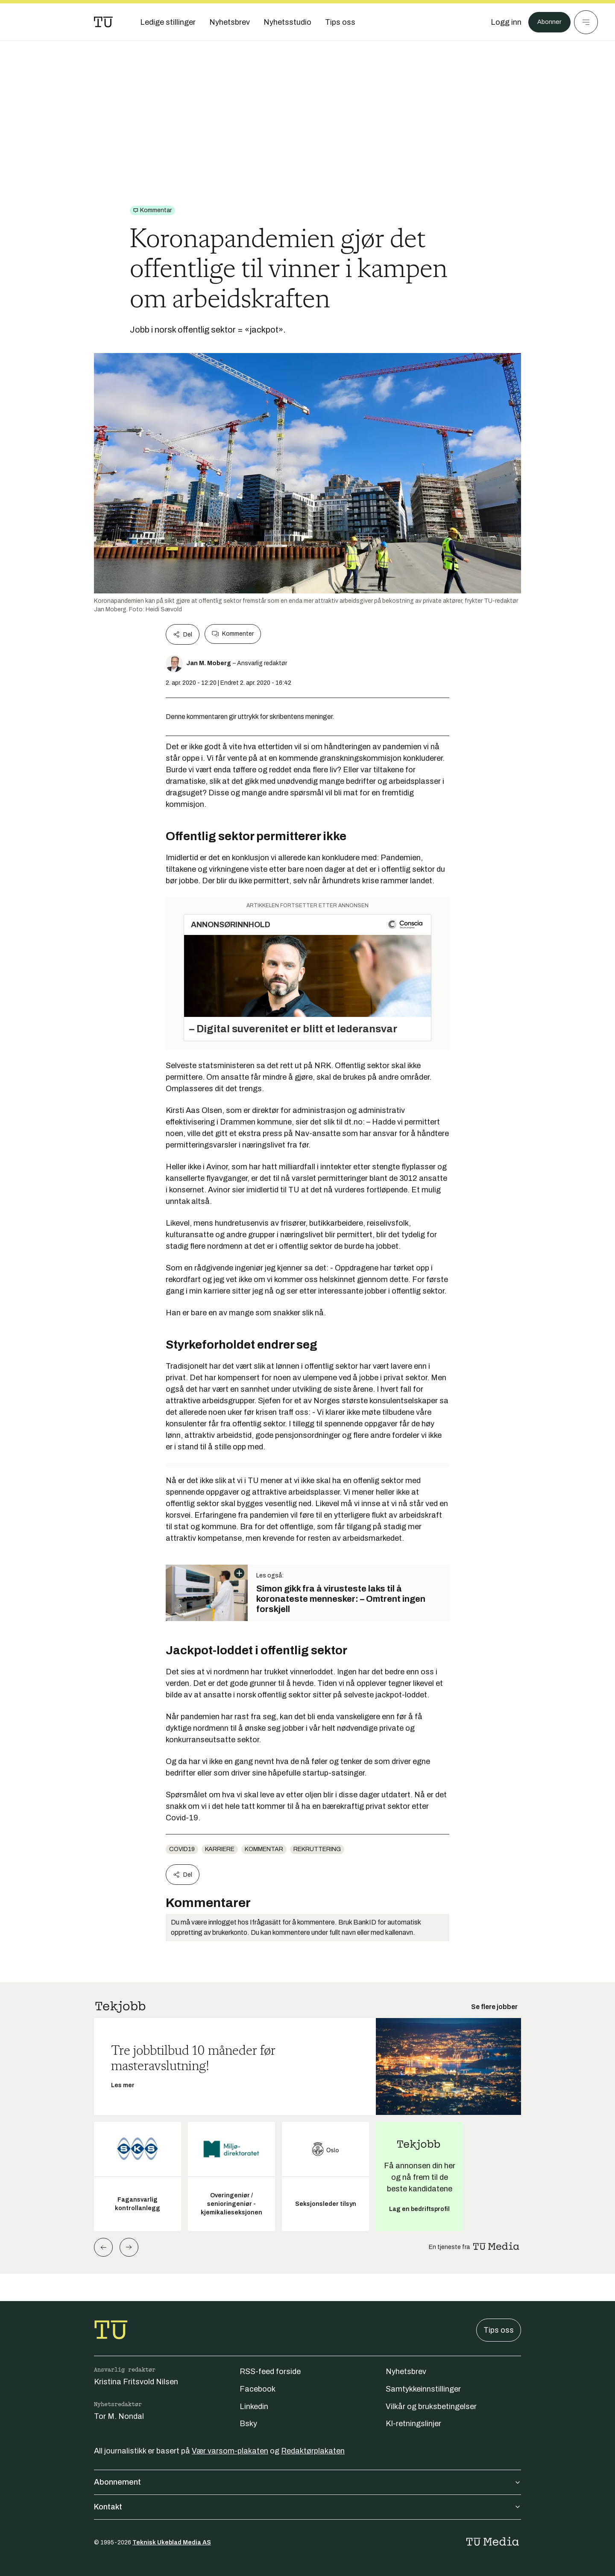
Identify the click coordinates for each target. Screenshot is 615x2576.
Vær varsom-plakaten (230, 2451)
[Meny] (586, 22)
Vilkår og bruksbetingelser (431, 2406)
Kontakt (307, 2507)
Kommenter (233, 634)
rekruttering (317, 1849)
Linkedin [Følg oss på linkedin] (254, 2406)
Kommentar (264, 1849)
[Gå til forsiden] (103, 22)
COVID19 (182, 1849)
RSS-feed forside (270, 2371)
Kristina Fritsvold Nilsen (136, 2381)
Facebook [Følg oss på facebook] (257, 2389)
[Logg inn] (501, 22)
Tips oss (498, 2330)
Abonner (547, 22)
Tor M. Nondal (119, 2416)
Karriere (219, 1849)
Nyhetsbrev (406, 2371)
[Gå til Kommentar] (152, 210)
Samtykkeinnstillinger (423, 2389)
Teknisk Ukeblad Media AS (171, 2542)
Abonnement (307, 2482)
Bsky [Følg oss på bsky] (248, 2423)
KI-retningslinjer (413, 2423)
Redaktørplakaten (313, 2451)
